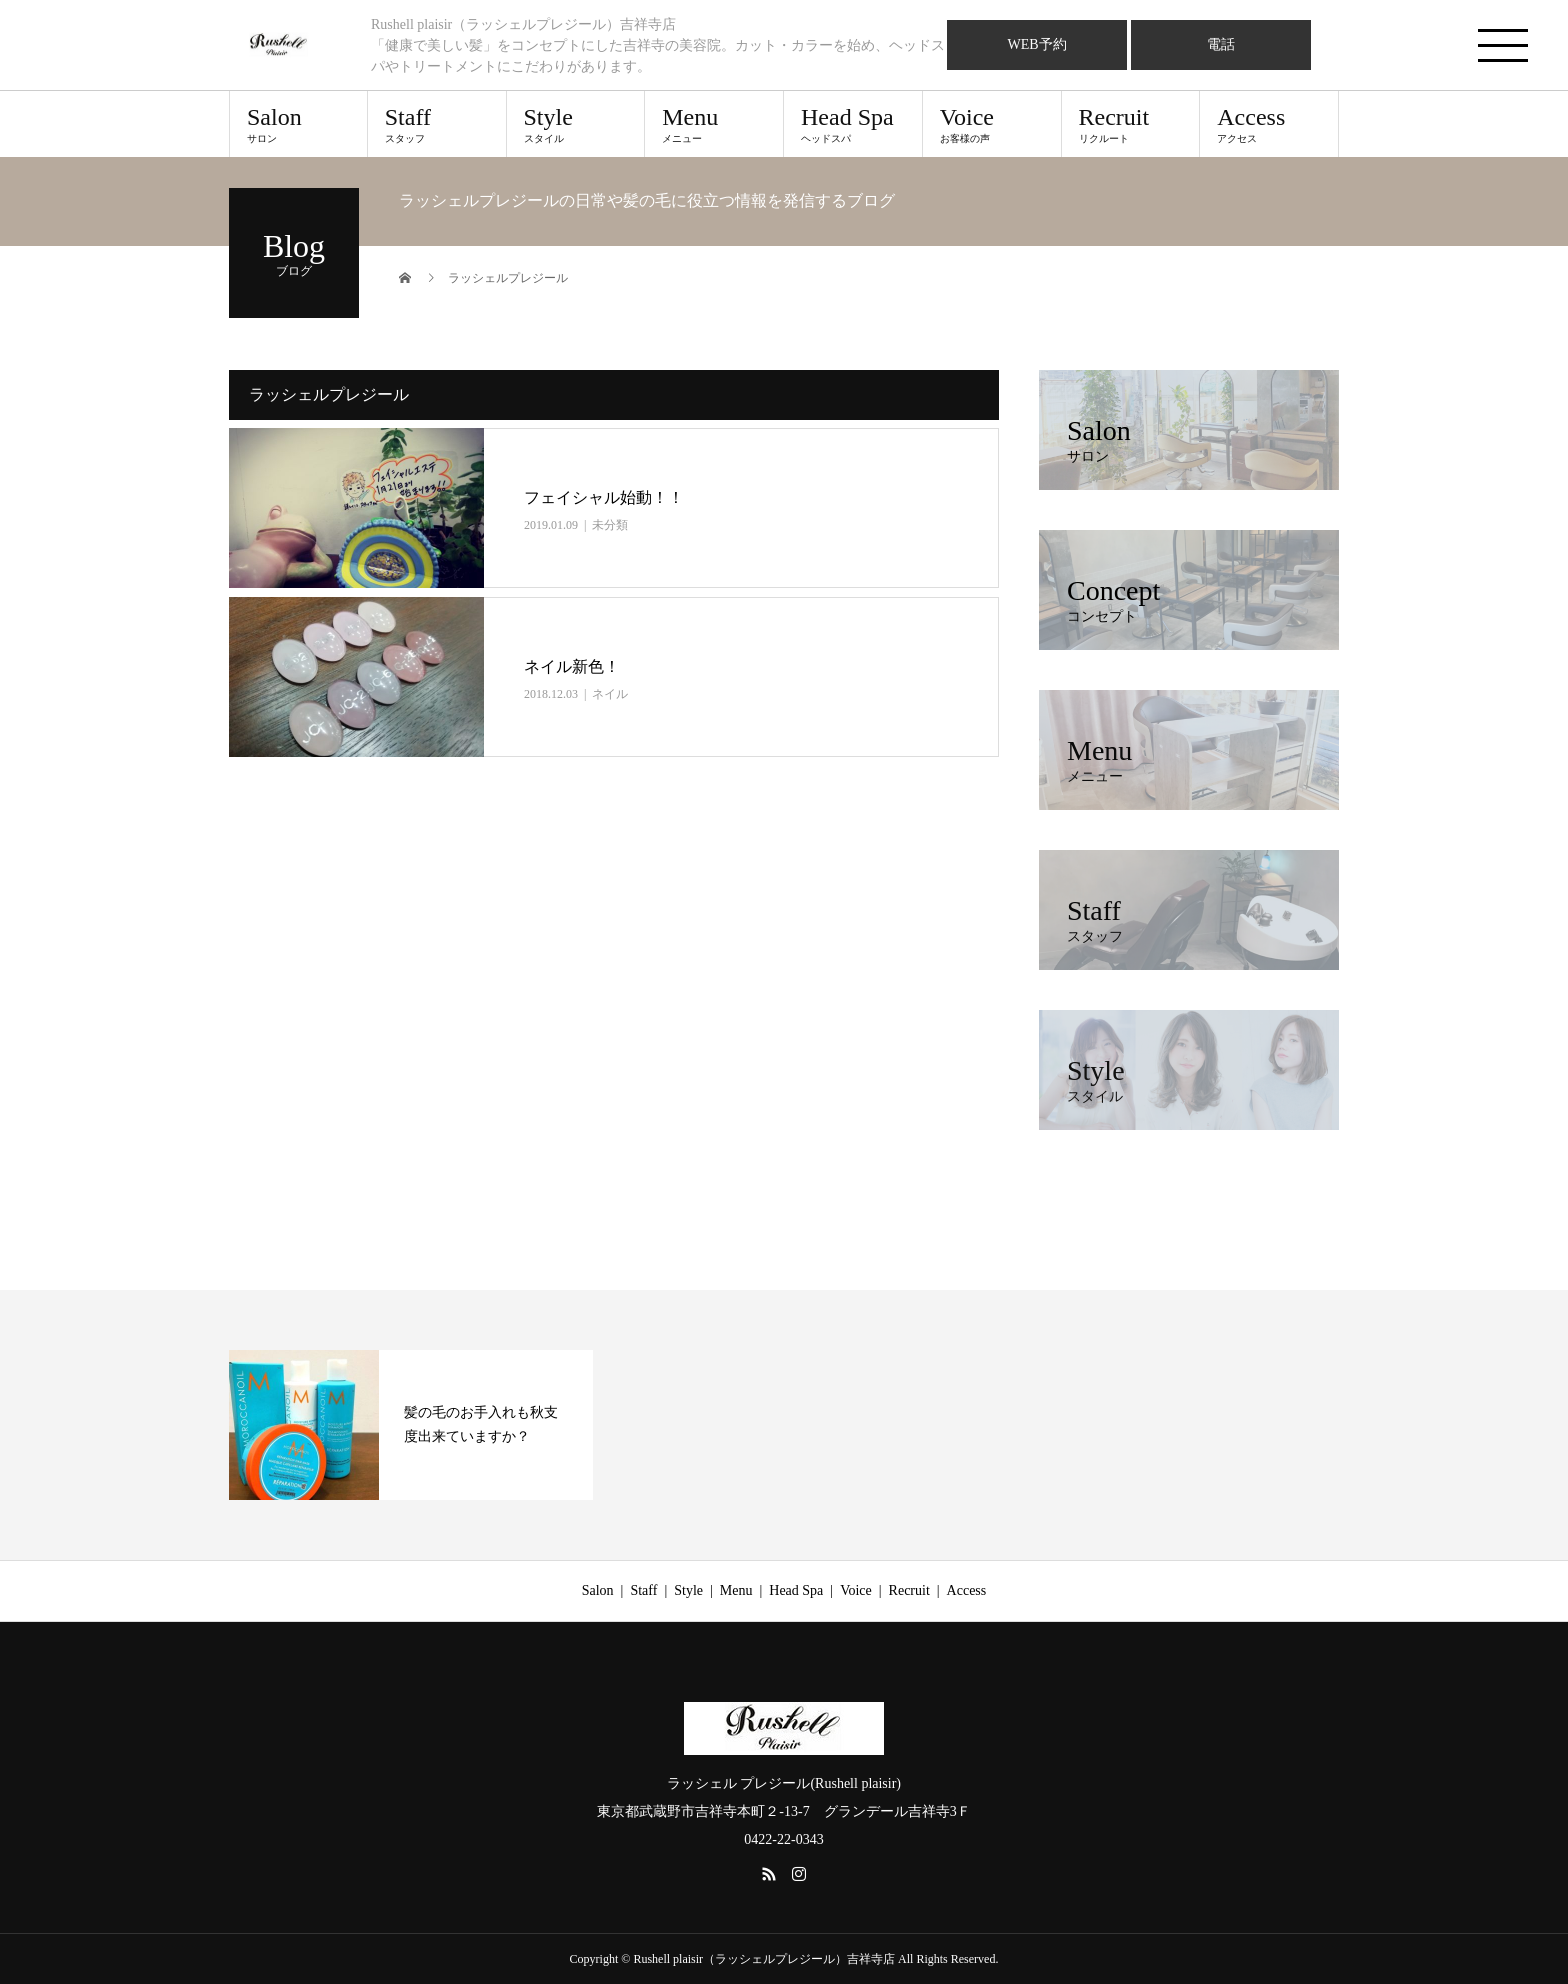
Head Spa (853, 124)
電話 (1221, 44)
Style (576, 124)
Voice (992, 124)
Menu (714, 124)
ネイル (610, 694)
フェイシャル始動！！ (604, 497)
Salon (298, 124)
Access (1269, 124)
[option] (411, 1425)
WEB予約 (1036, 44)
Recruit (1131, 124)
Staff (437, 124)
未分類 (610, 525)
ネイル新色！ (572, 666)
